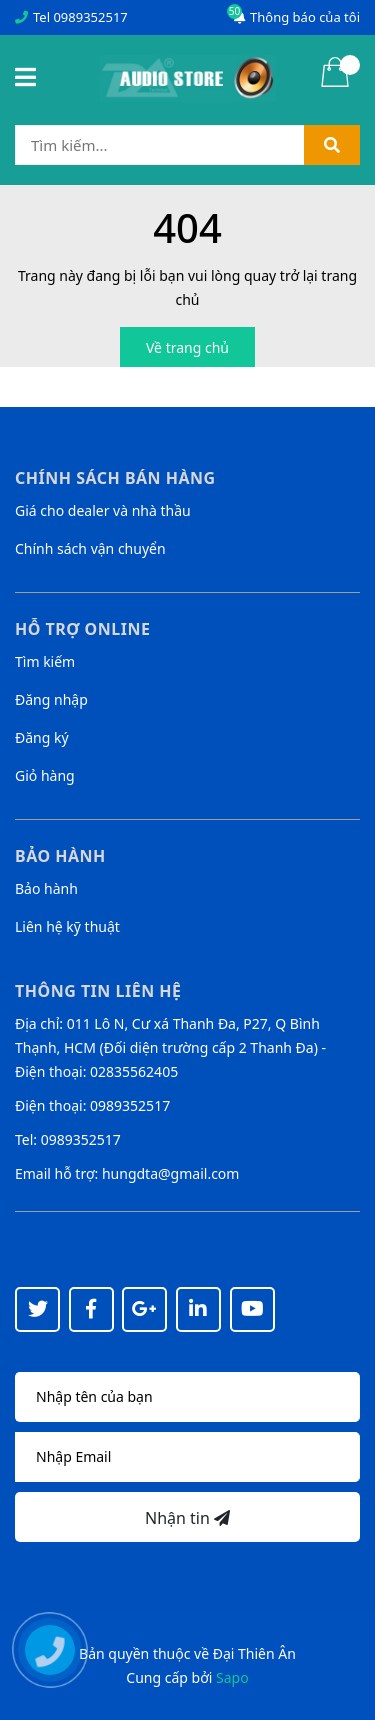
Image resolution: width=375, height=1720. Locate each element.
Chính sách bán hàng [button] (115, 478)
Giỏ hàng (45, 775)
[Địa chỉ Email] (187, 1457)
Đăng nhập (51, 699)
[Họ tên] (187, 1397)
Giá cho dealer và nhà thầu (103, 510)
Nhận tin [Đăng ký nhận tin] (187, 1518)
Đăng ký (42, 737)
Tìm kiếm (45, 661)
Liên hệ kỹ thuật (67, 926)
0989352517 (90, 17)
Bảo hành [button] (60, 856)
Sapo (232, 1677)
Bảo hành (46, 888)
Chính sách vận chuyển (90, 548)
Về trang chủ (187, 347)
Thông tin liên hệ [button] (98, 991)
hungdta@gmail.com (170, 1173)
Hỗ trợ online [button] (82, 629)
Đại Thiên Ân (254, 1653)
